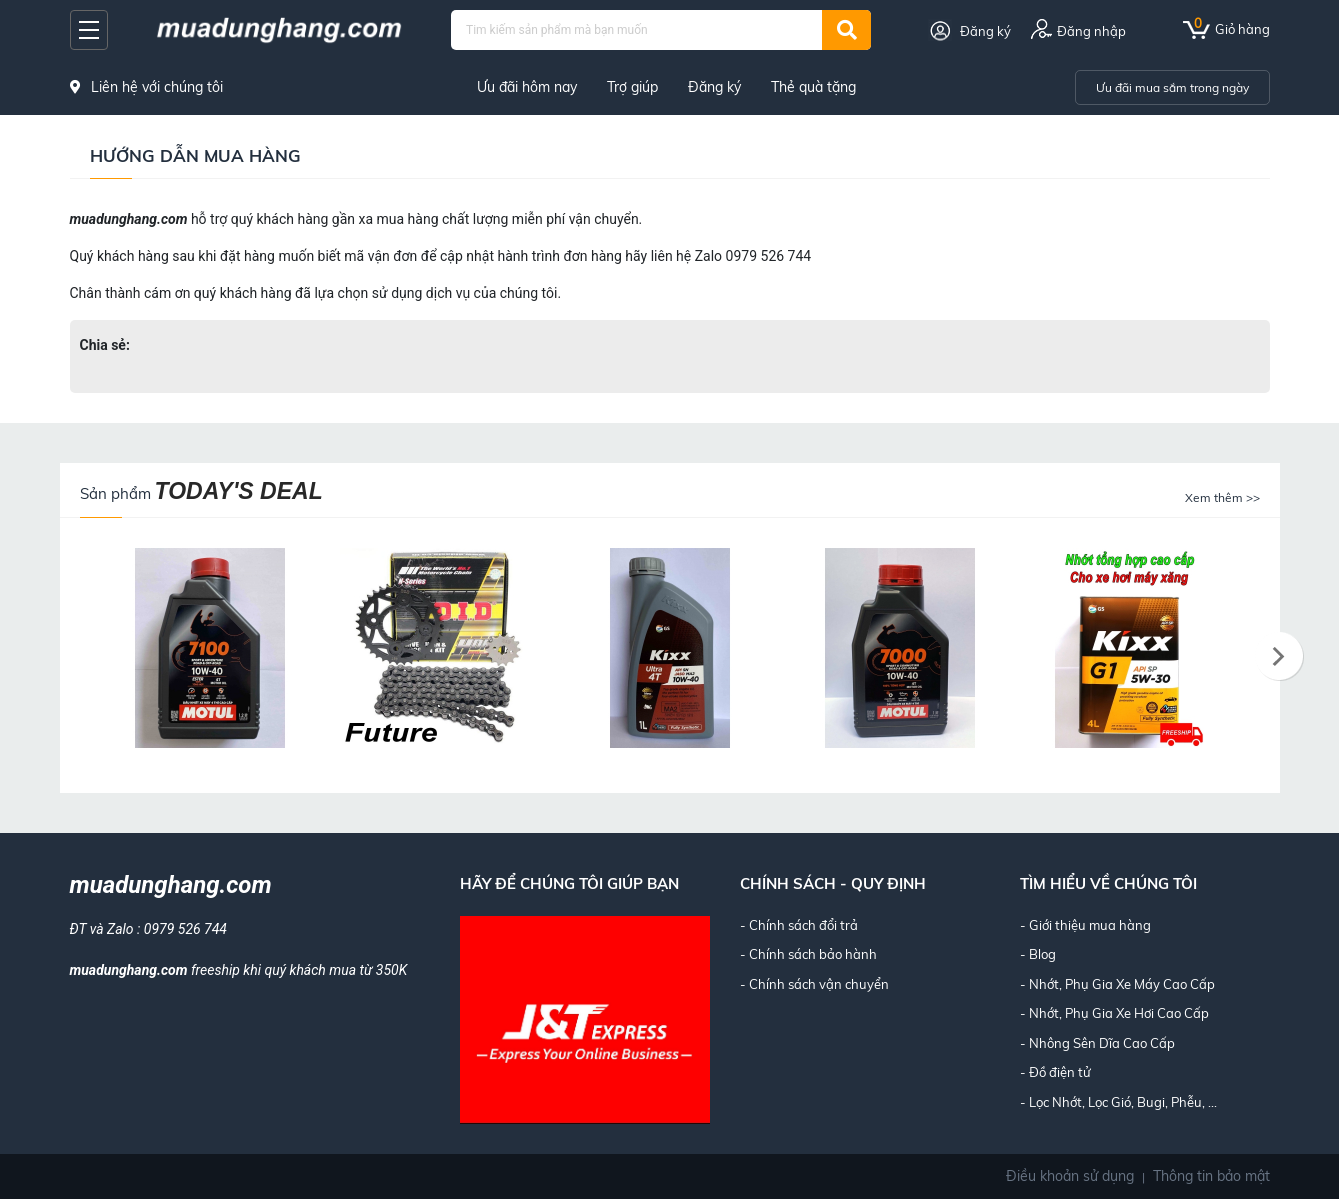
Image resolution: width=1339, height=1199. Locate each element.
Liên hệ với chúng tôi (146, 87)
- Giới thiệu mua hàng (1085, 925)
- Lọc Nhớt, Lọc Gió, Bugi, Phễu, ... (1118, 1102)
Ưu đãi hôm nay (527, 87)
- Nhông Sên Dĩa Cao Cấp (1097, 1043)
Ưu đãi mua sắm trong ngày (1172, 87)
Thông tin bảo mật (1211, 1176)
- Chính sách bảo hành (808, 954)
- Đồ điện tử (1055, 1072)
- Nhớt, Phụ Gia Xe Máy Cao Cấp (1117, 984)
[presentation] (1279, 656)
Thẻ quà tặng (813, 87)
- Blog (1038, 954)
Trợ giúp (632, 87)
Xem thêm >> (1222, 497)
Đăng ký (985, 31)
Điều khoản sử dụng (1070, 1176)
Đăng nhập (1091, 31)
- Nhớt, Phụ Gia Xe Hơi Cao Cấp (1114, 1013)
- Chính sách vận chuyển (814, 984)
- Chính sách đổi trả (799, 925)
